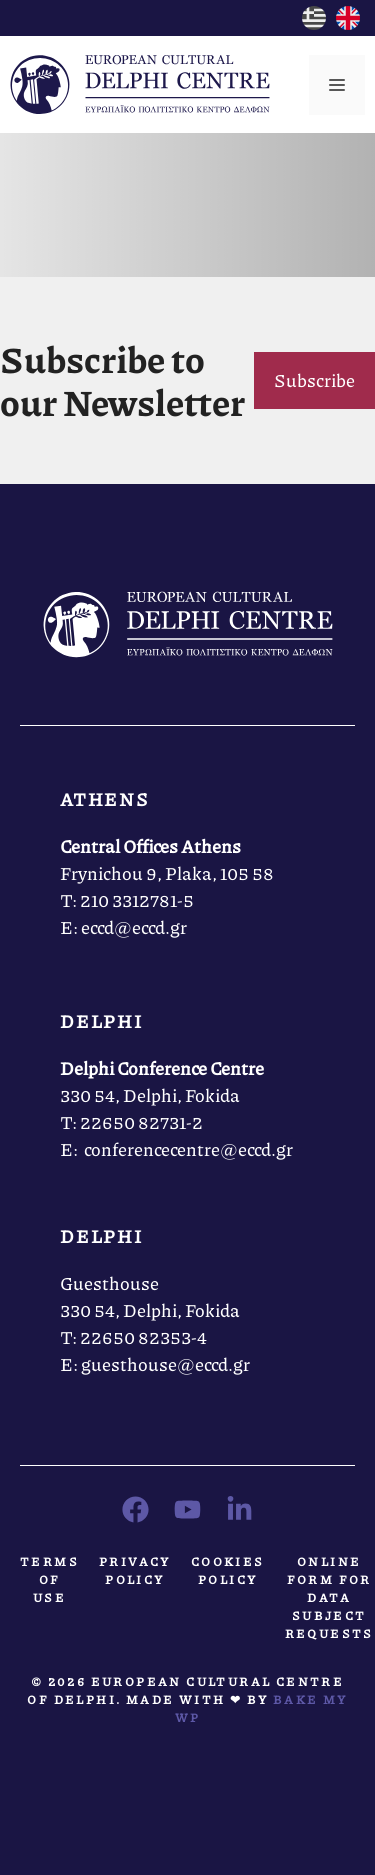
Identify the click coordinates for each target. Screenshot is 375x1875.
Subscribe (314, 380)
